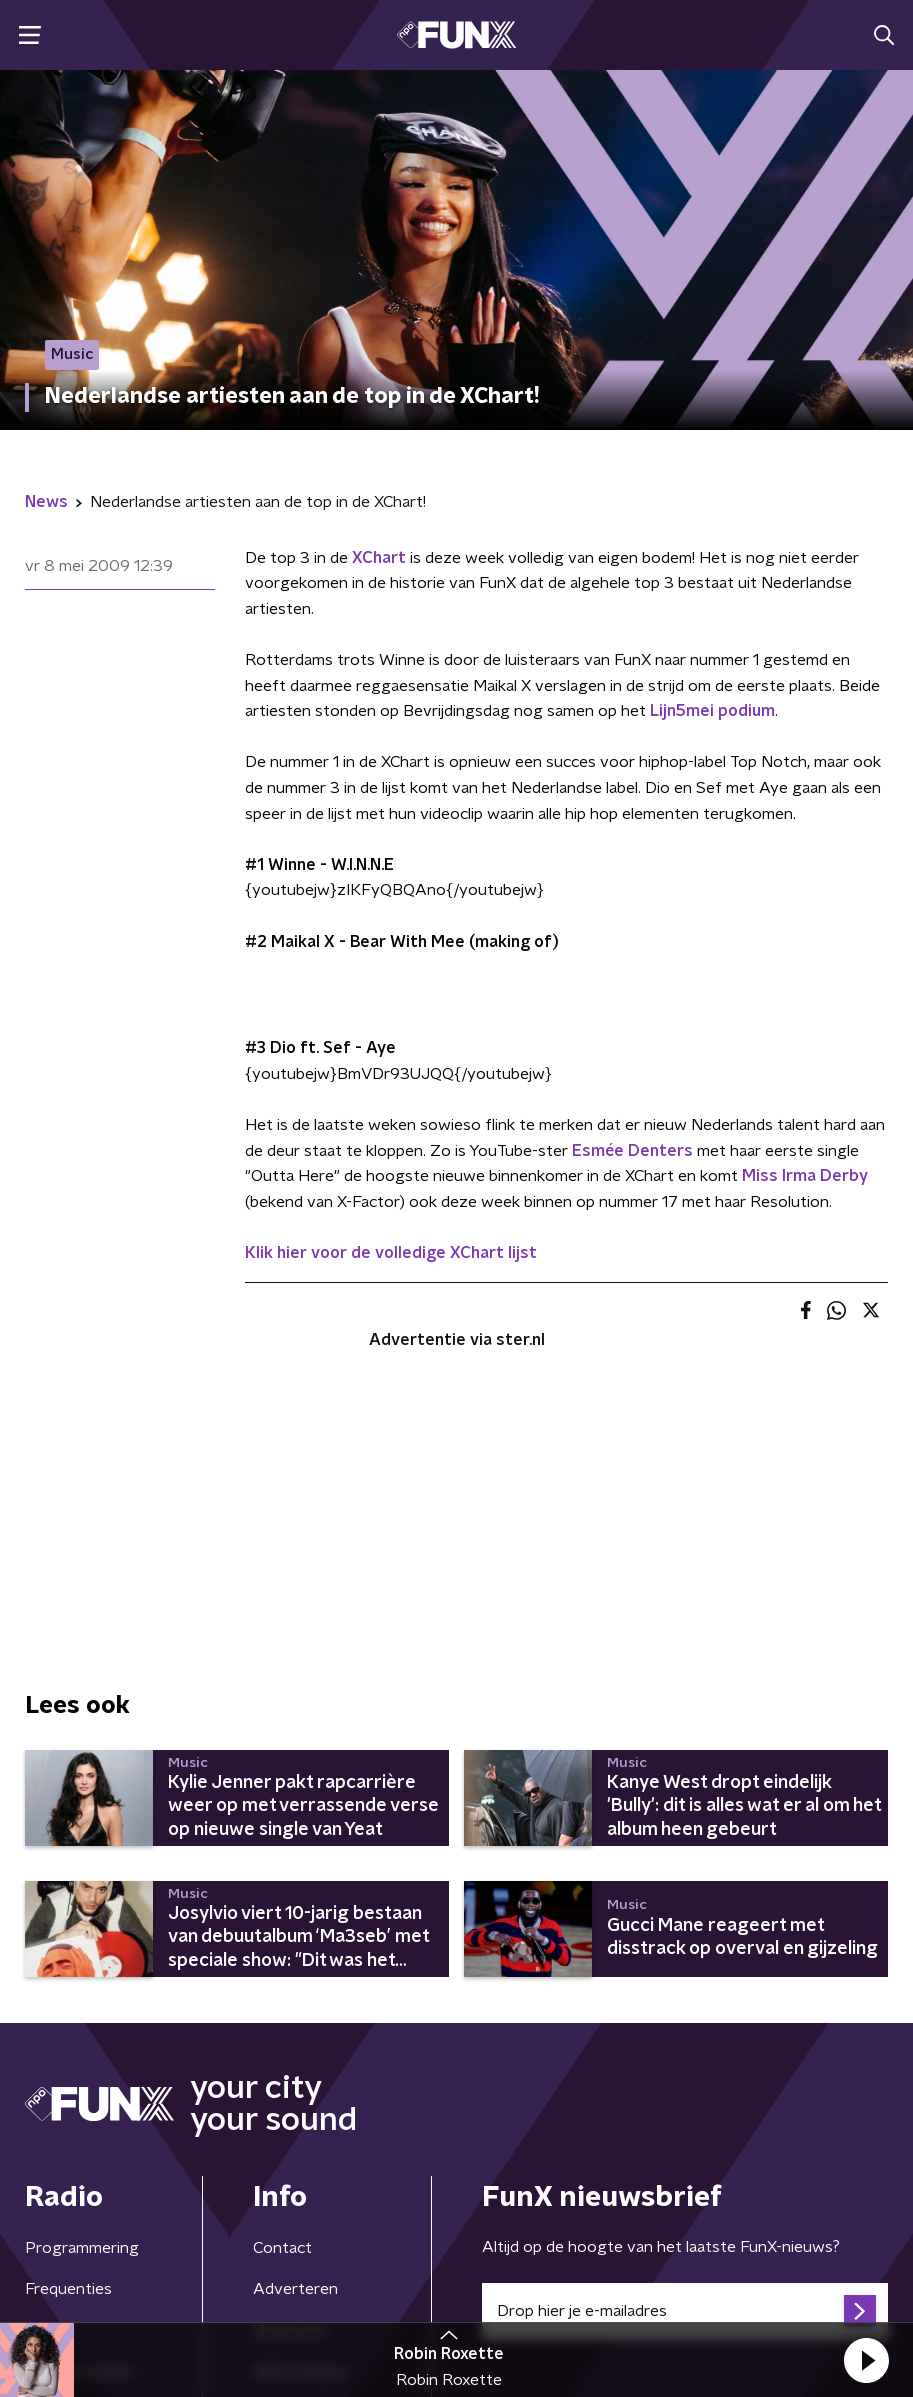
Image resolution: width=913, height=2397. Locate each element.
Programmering (82, 2248)
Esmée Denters (632, 1151)
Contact (282, 2248)
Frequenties (68, 2289)
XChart (379, 558)
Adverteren (295, 2289)
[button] (866, 2360)
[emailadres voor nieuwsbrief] (685, 2311)
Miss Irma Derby (805, 1176)
